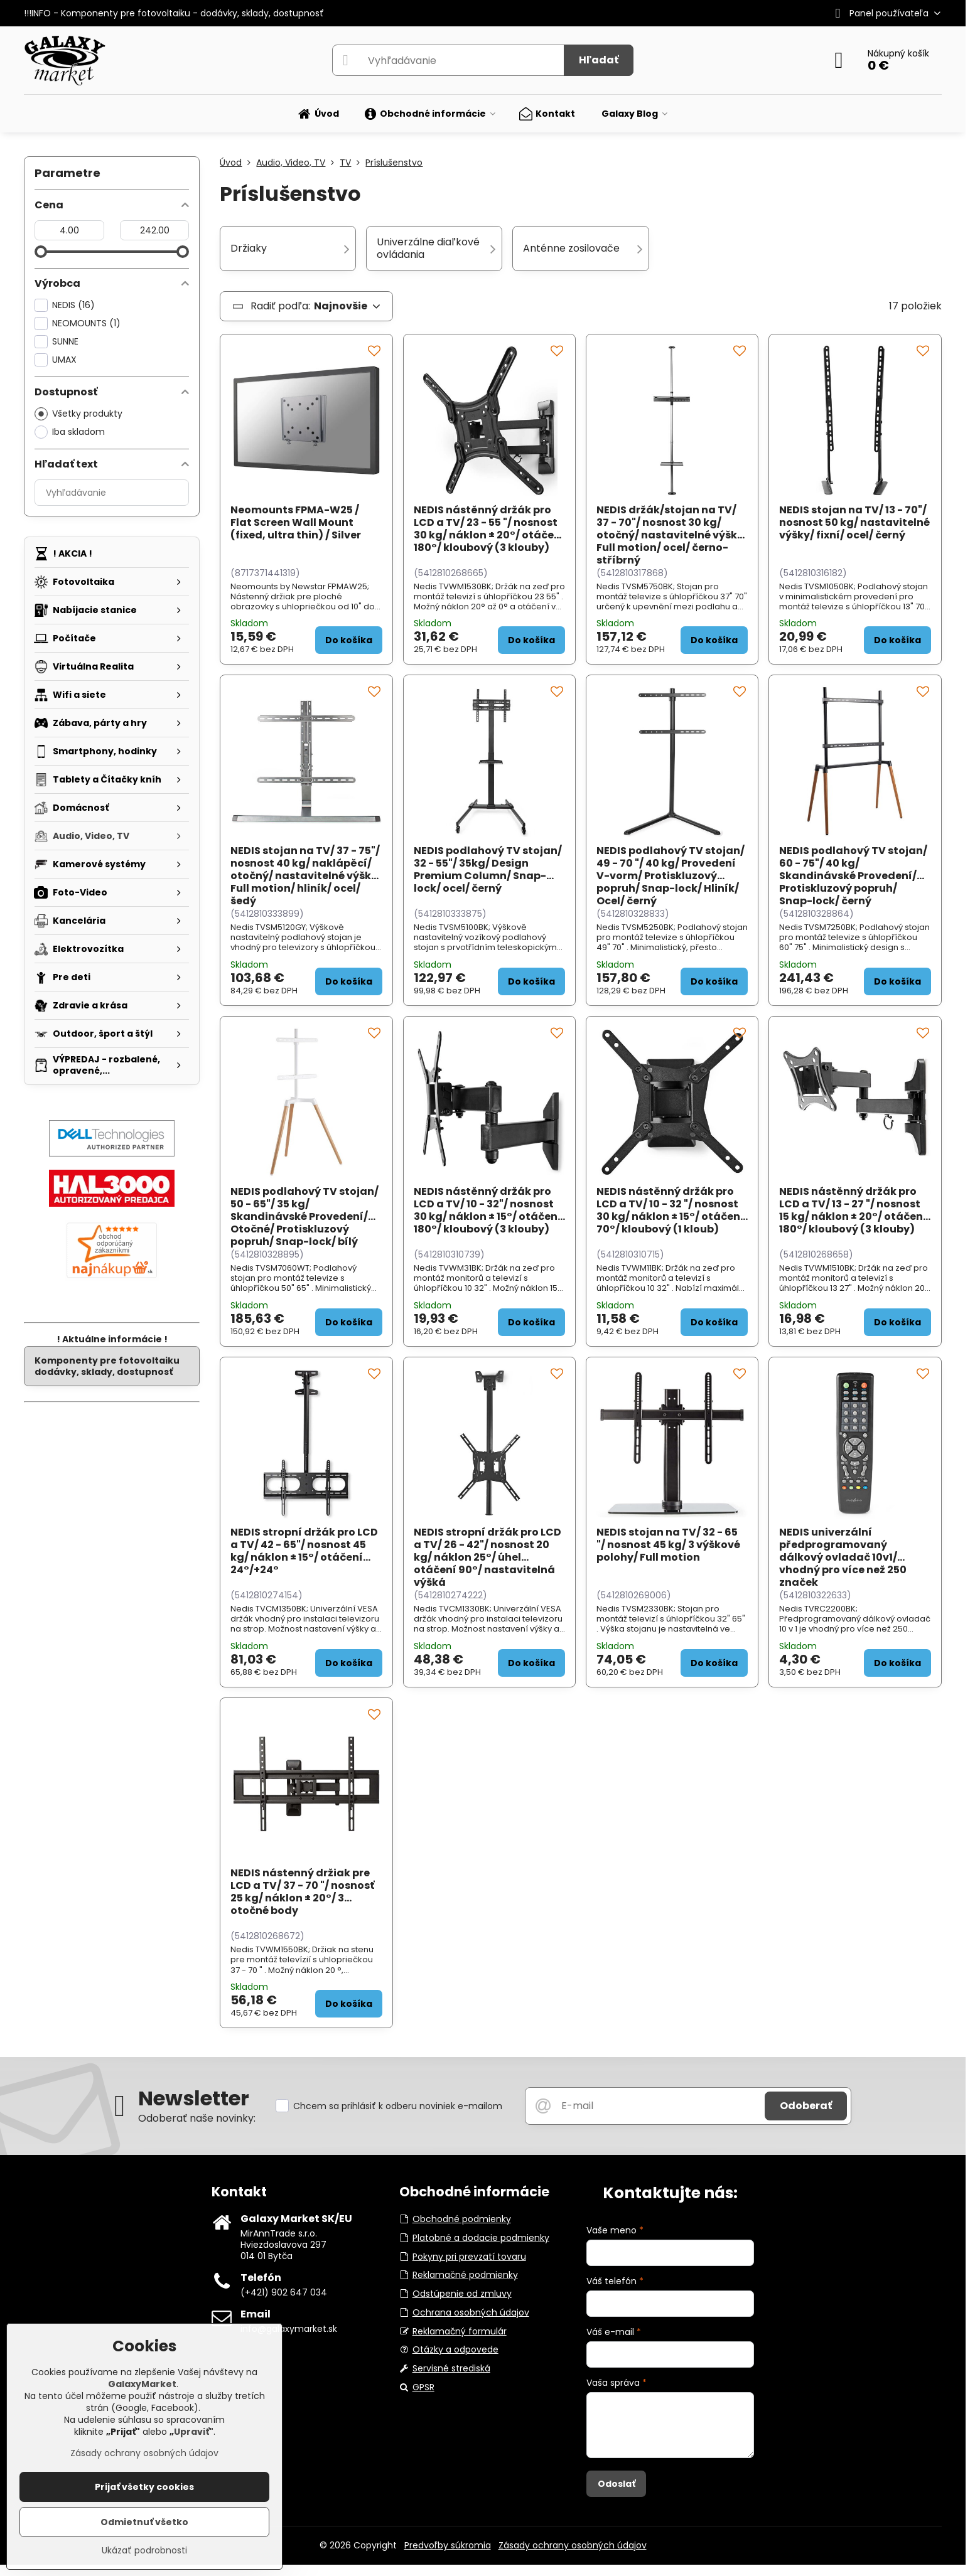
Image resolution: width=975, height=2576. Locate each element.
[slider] (41, 251)
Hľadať (598, 60)
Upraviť (191, 2431)
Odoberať (806, 2105)
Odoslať (616, 2483)
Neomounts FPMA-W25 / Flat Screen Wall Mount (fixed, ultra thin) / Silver (295, 522)
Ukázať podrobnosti (144, 2551)
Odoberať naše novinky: (197, 2118)
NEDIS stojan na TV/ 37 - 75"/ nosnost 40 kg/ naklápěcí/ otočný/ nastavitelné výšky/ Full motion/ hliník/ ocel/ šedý (306, 875)
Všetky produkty (78, 413)
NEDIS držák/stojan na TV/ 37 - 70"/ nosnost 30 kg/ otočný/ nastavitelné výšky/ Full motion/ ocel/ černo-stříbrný (672, 535)
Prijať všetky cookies (144, 2487)
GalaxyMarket (142, 2384)
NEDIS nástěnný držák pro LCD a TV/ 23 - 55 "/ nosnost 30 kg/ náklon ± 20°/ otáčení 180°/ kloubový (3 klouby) (489, 529)
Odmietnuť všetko (144, 2522)
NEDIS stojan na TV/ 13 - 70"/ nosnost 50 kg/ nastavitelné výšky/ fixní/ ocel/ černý (854, 522)
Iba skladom (70, 432)
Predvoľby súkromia (447, 2545)
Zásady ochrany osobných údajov (572, 2545)
